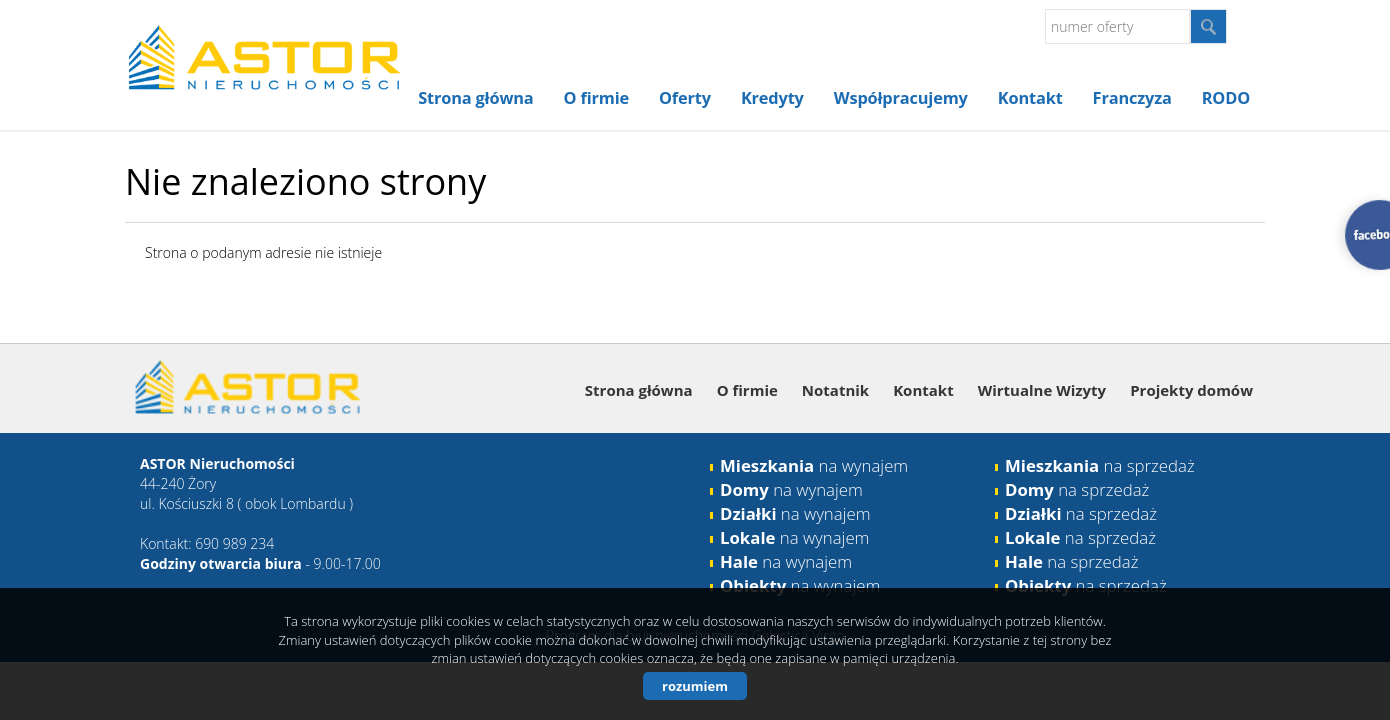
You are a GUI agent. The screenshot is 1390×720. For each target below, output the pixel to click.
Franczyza (1132, 98)
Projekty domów (1191, 390)
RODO (1226, 98)
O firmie (596, 98)
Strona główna (475, 98)
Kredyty (772, 98)
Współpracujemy (901, 98)
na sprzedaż (1100, 465)
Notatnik (835, 390)
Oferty (685, 98)
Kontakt (1030, 98)
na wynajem (814, 465)
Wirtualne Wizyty (1042, 390)
